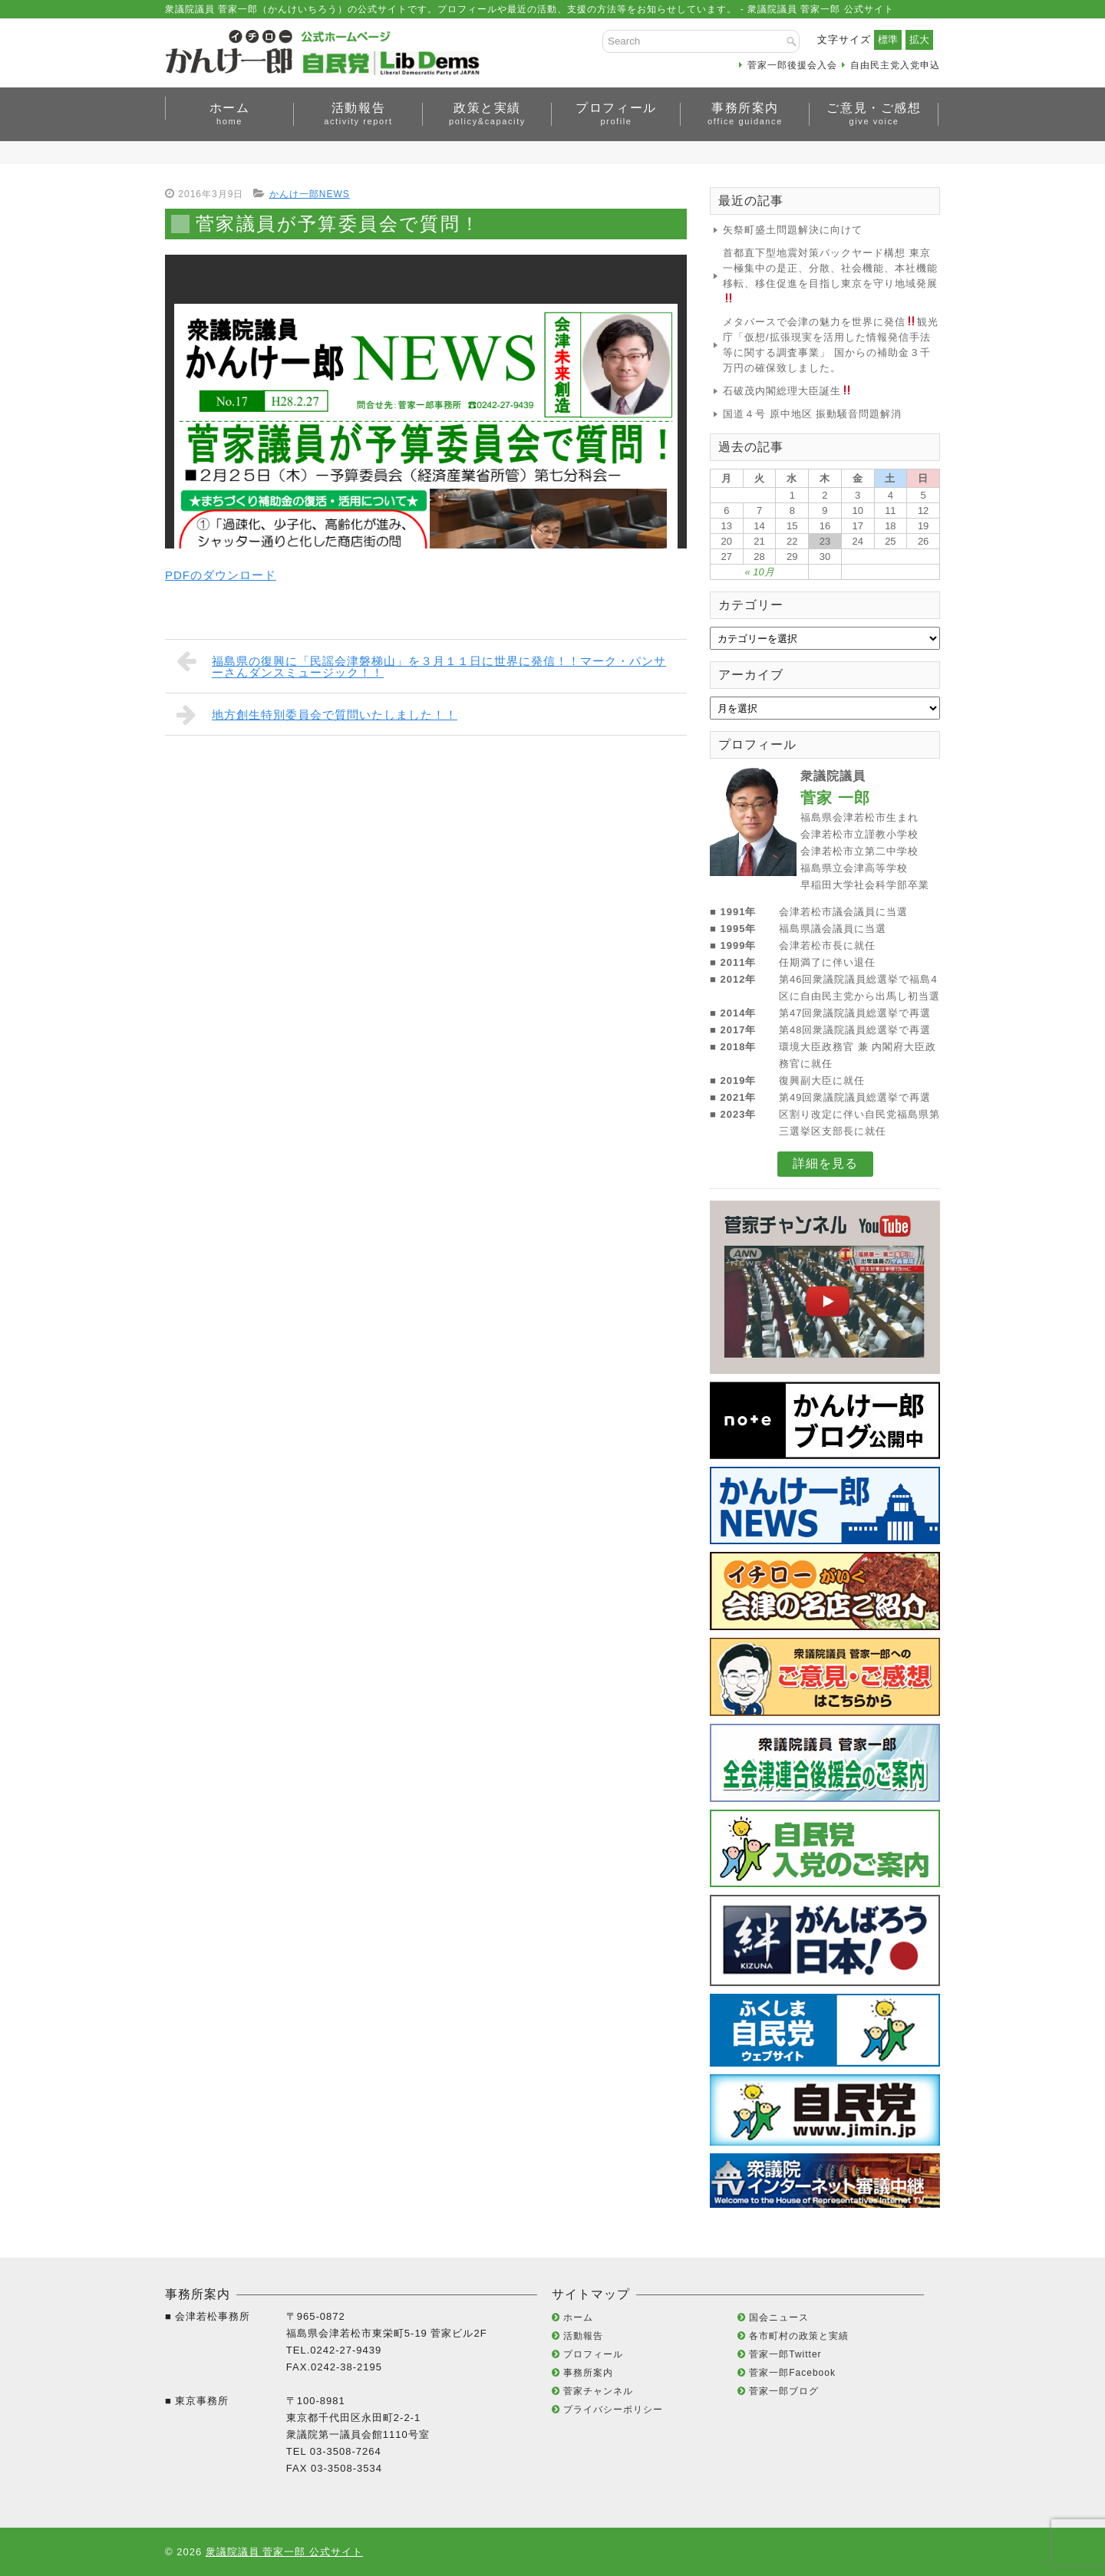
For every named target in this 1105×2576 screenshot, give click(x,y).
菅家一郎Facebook (792, 2372)
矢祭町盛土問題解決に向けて (793, 230)
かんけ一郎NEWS (309, 194)
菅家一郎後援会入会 (792, 65)
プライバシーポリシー (613, 2409)
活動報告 (358, 113)
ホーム (229, 113)
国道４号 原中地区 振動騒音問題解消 (812, 414)
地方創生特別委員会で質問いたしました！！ (316, 714)
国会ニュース (779, 2317)
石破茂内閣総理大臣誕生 (787, 391)
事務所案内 (745, 113)
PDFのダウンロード (220, 574)
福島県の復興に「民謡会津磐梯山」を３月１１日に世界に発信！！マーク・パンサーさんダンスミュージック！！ (421, 664)
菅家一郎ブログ (784, 2391)
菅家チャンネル (598, 2391)
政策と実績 (487, 113)
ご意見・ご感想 (873, 113)
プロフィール (616, 113)
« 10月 (759, 572)
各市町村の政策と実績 (799, 2336)
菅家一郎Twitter (785, 2354)
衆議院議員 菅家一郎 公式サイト (284, 2552)
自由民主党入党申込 (895, 65)
